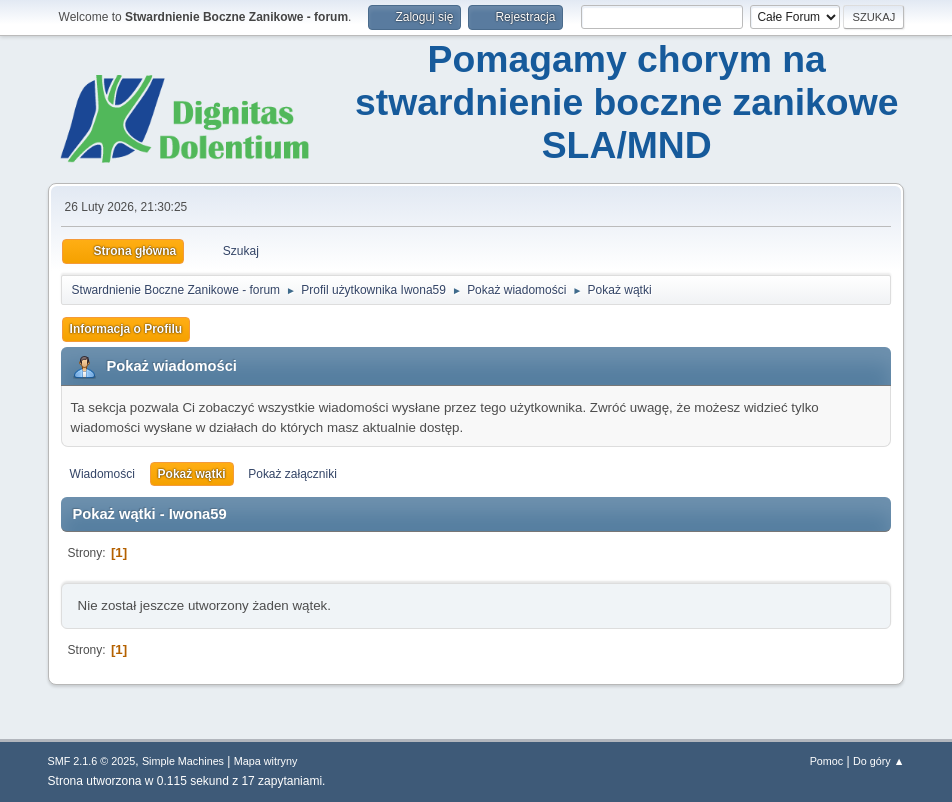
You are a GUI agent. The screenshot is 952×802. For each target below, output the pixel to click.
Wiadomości (102, 474)
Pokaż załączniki (292, 474)
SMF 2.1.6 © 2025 (92, 761)
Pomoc (827, 761)
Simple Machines (183, 761)
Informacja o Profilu (126, 329)
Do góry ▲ (878, 761)
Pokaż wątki (192, 474)
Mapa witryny (266, 761)
